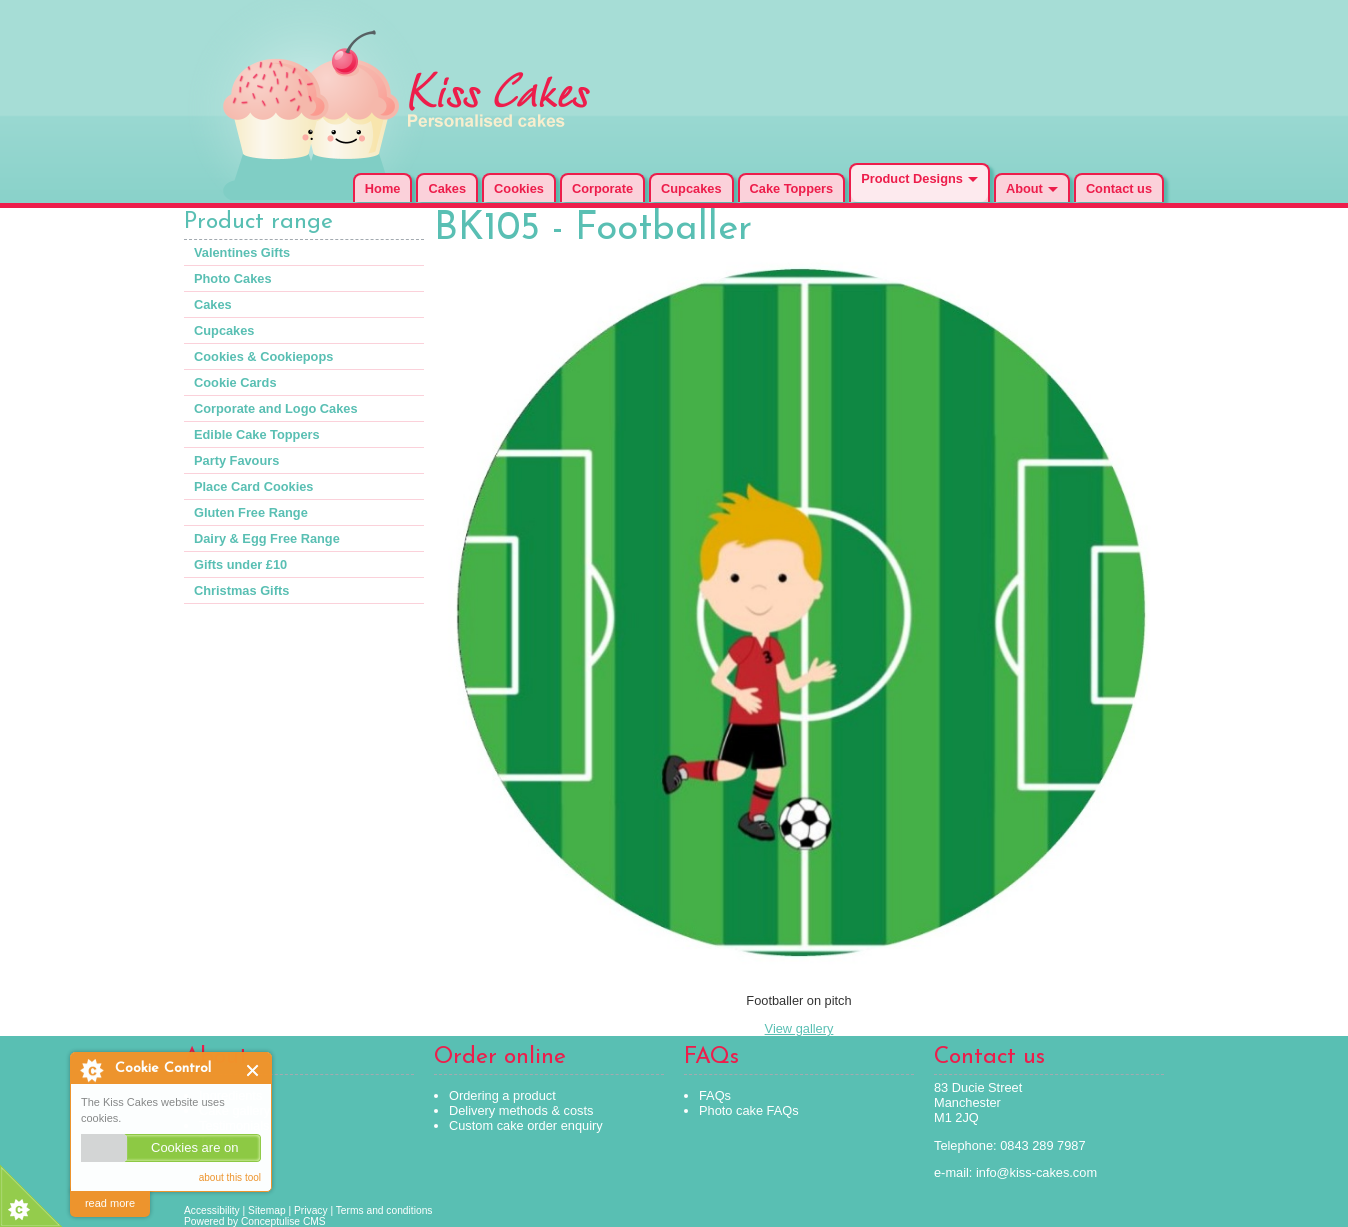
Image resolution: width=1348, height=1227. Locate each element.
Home (383, 188)
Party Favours (236, 460)
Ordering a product (502, 1095)
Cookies (519, 188)
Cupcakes (691, 188)
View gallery (799, 1028)
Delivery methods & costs (521, 1110)
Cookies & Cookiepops (263, 356)
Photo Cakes (233, 278)
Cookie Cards (235, 382)
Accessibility (212, 1210)
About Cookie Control (91, 1070)
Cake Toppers (792, 188)
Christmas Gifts (241, 590)
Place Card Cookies (254, 486)
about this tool (230, 1177)
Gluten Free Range (251, 512)
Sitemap (267, 1210)
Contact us (1119, 188)
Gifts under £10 (240, 564)
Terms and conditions (384, 1210)
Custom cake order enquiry (526, 1125)
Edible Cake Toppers (257, 434)
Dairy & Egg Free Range (267, 538)
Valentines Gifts (242, 252)
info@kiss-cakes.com (1036, 1172)
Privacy (311, 1210)
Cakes (447, 188)
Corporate (602, 188)
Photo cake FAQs (749, 1110)
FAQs (715, 1095)
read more (110, 1203)
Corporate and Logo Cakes (276, 408)
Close (253, 1070)
